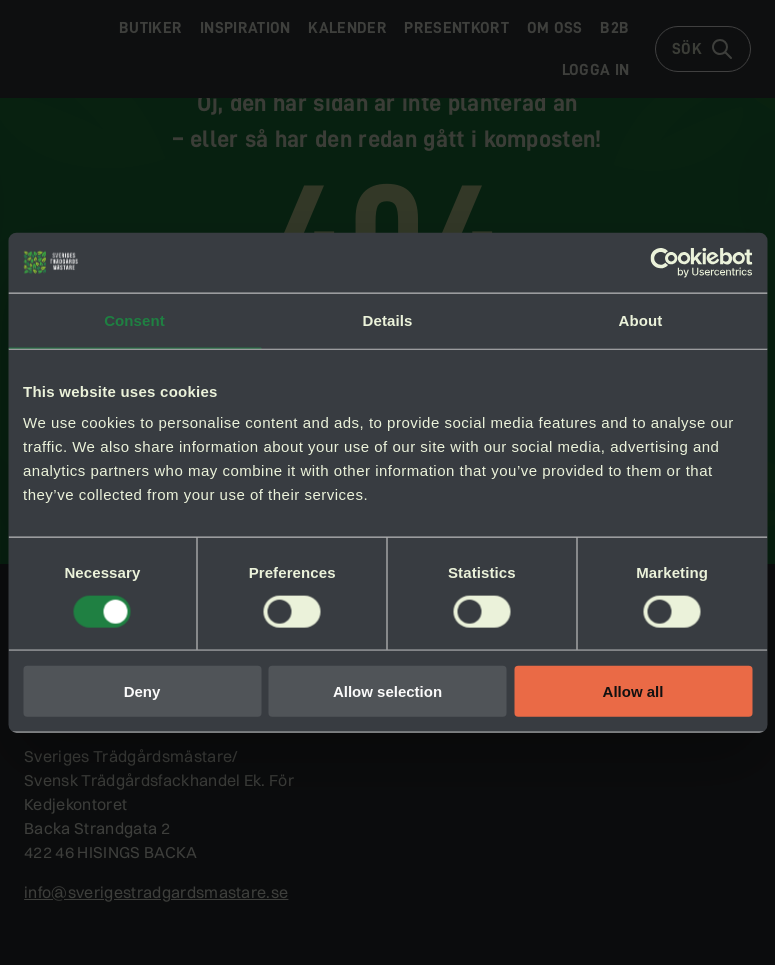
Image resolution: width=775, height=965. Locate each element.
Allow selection (387, 691)
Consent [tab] (134, 319)
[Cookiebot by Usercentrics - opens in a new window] (664, 262)
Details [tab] (388, 319)
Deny (142, 691)
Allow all (633, 691)
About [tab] (641, 319)
